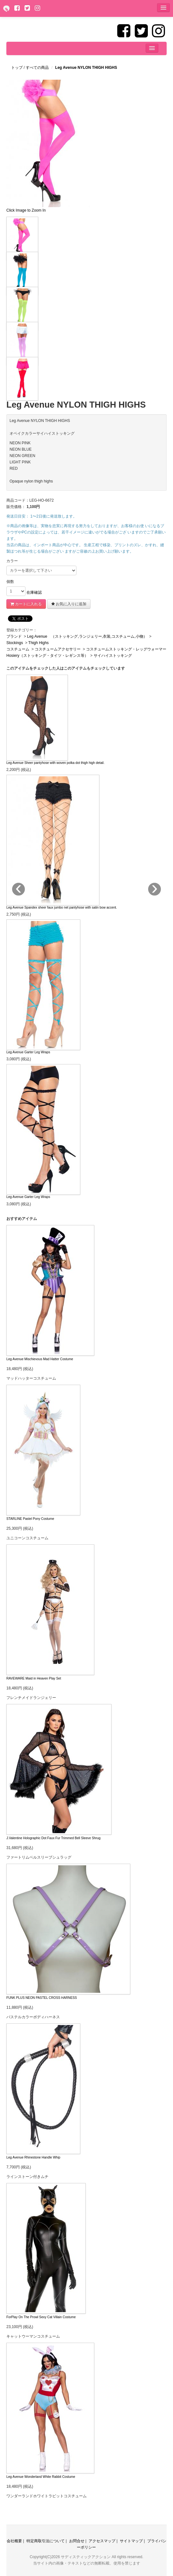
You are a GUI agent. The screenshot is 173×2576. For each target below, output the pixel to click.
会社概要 (14, 2541)
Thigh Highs (38, 643)
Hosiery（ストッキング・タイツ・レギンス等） (47, 655)
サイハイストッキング (113, 655)
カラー (12, 561)
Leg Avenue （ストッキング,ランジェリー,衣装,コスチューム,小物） (87, 636)
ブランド (14, 636)
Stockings (14, 643)
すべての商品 (38, 67)
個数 (10, 581)
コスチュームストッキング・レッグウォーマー (126, 649)
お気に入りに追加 (68, 604)
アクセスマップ (102, 2541)
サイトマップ (131, 2541)
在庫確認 (34, 592)
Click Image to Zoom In (26, 210)
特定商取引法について (45, 2541)
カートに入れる (26, 604)
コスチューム (17, 649)
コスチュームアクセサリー (58, 649)
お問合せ (76, 2541)
